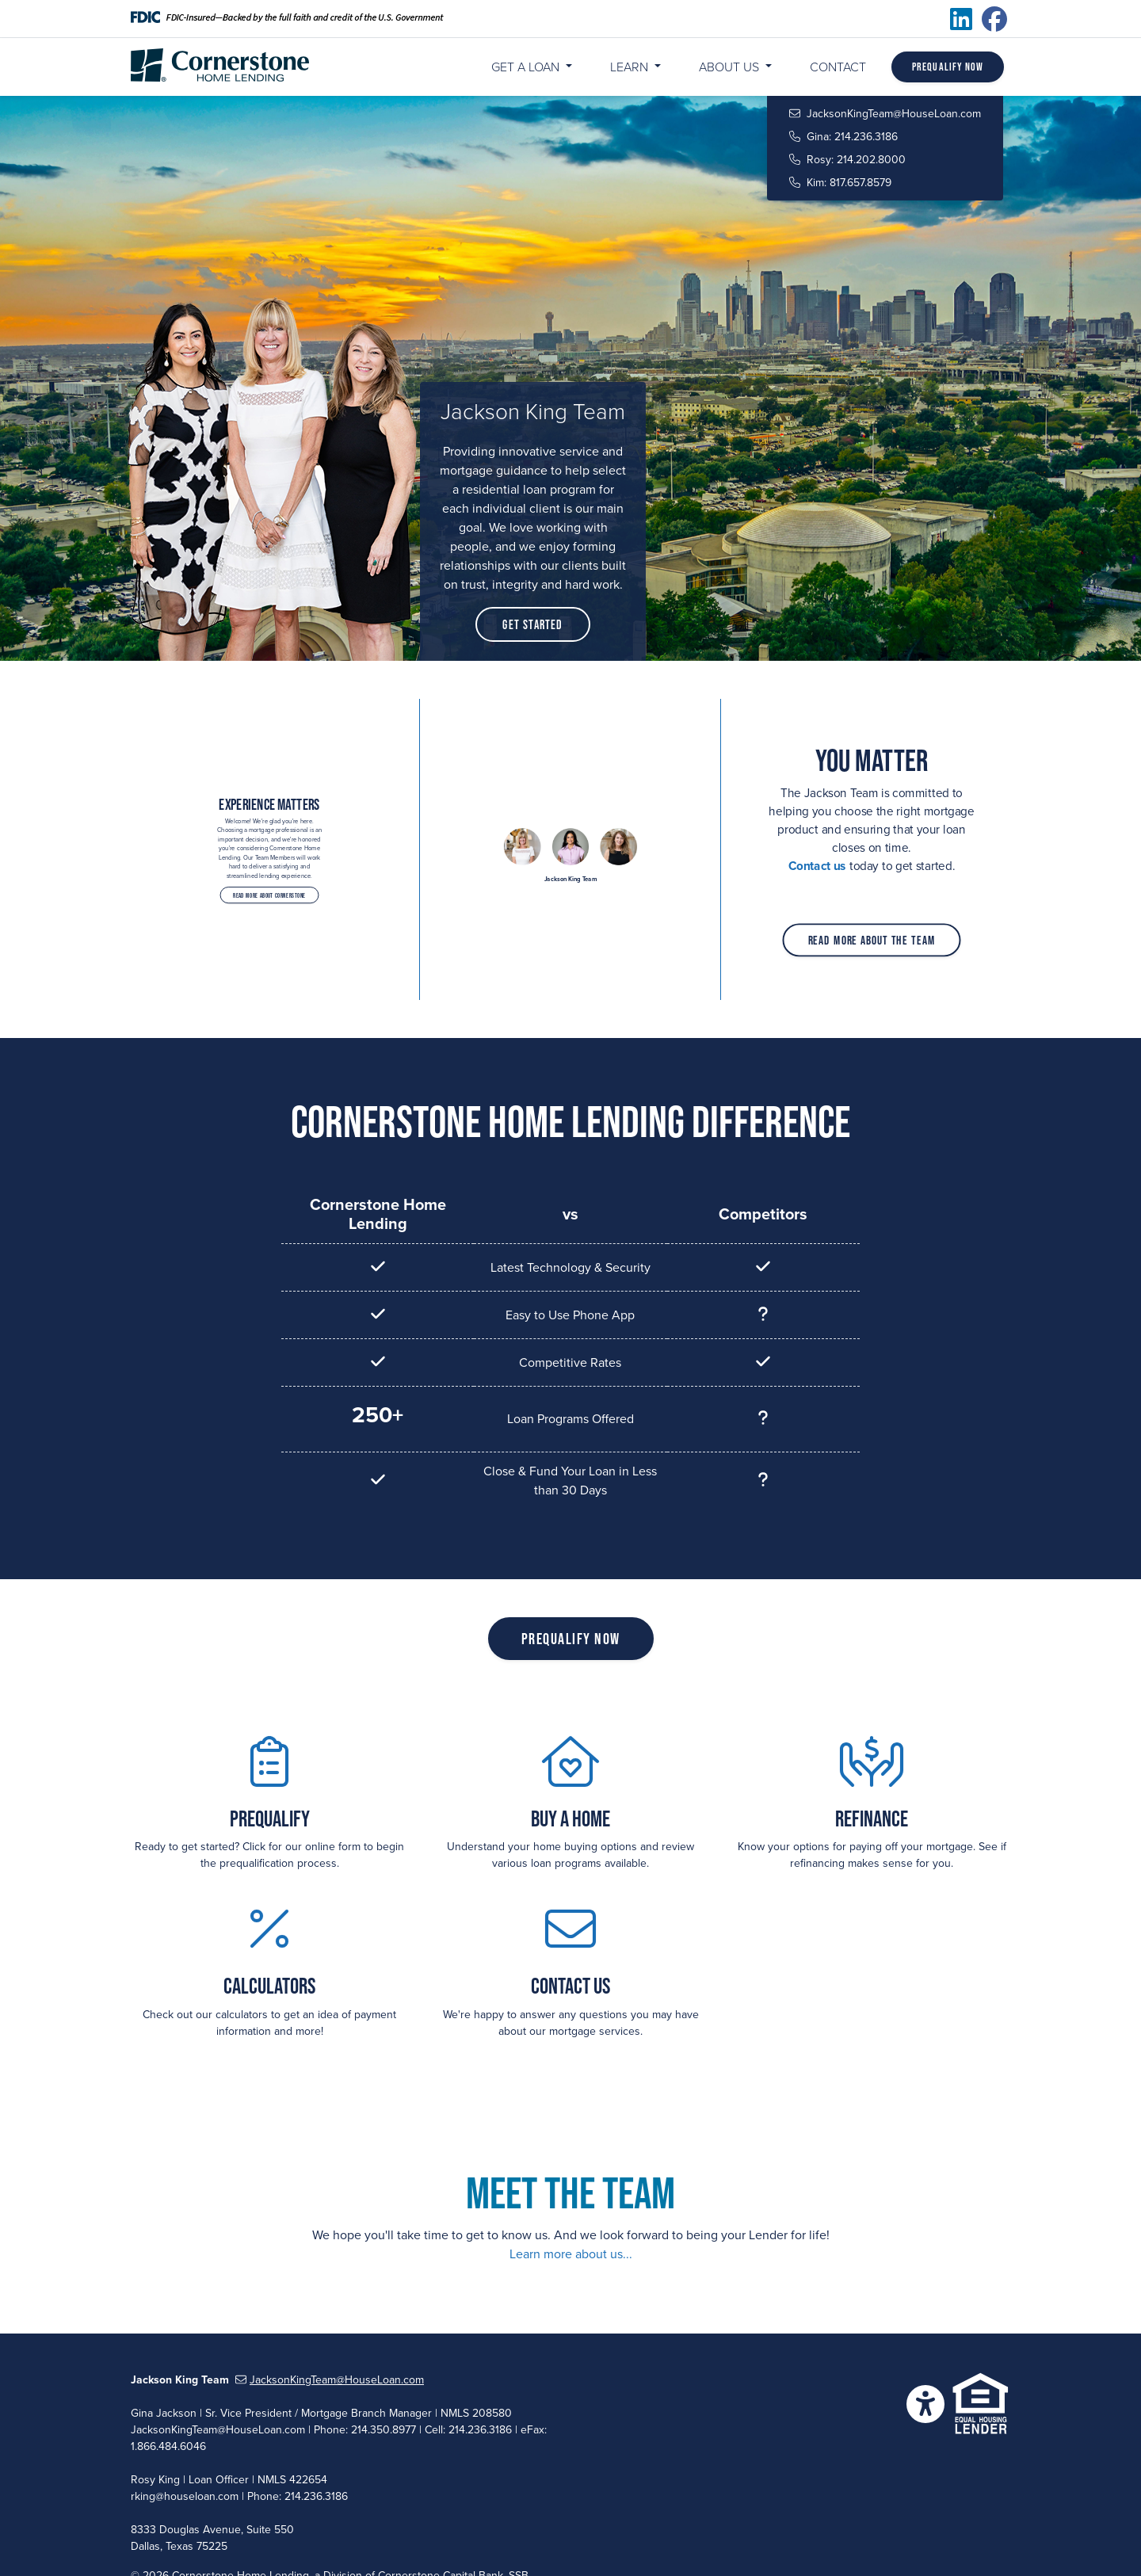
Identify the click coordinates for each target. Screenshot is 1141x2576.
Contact (838, 67)
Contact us (822, 864)
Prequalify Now (947, 66)
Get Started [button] (532, 624)
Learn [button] (630, 67)
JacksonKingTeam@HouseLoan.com (885, 113)
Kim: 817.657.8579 (840, 182)
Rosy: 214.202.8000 (847, 159)
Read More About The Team (871, 932)
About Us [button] (730, 67)
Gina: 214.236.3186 (843, 136)
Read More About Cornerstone (269, 878)
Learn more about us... (570, 2254)
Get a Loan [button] (527, 67)
